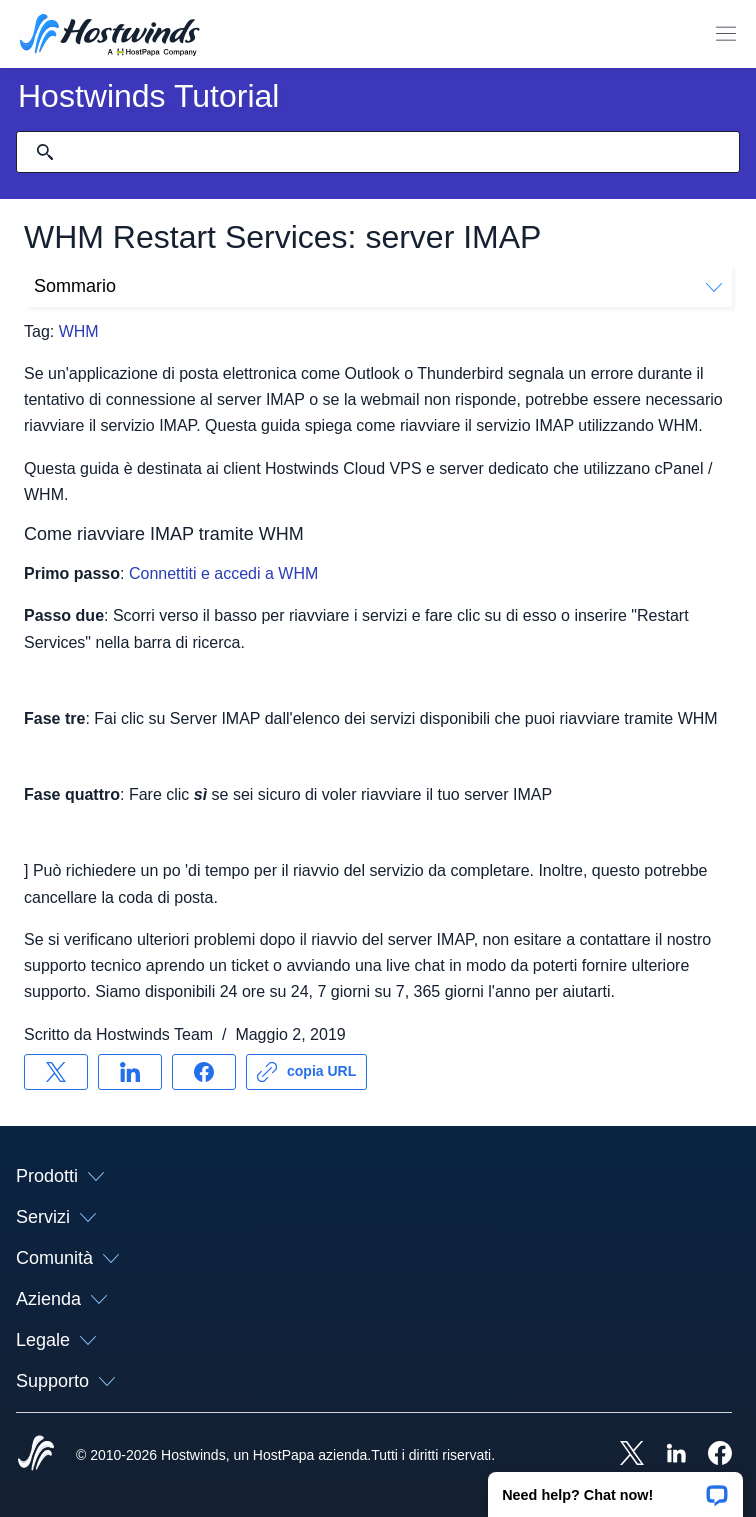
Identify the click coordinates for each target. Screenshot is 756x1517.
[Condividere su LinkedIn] (130, 1072)
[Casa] (110, 37)
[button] (615, 1488)
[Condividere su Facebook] (204, 1072)
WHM (79, 331)
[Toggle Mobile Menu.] (726, 34)
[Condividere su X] (56, 1072)
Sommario (378, 286)
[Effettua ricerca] (45, 152)
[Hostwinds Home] (36, 1455)
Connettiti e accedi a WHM (223, 573)
